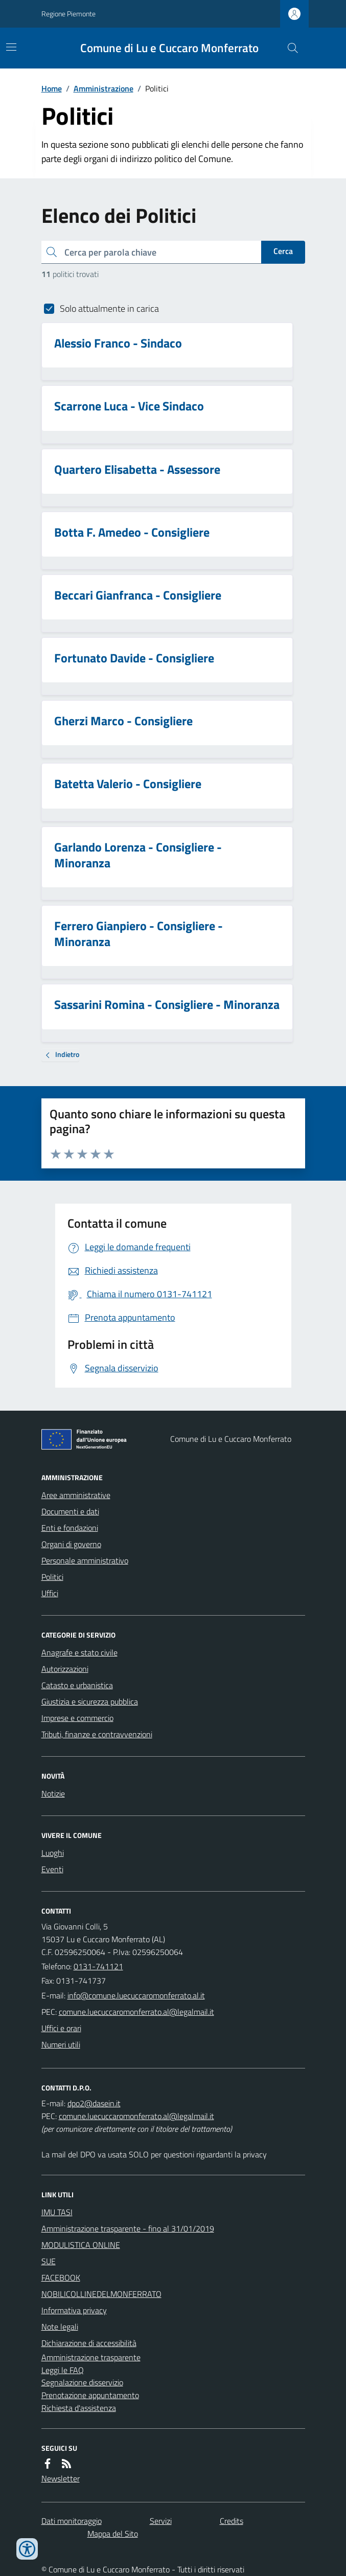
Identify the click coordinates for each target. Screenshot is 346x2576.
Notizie (53, 1793)
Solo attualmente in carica (109, 308)
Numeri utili (60, 2044)
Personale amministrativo (84, 1560)
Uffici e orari (61, 2028)
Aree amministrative (75, 1495)
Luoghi (52, 1853)
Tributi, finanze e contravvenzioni (96, 1734)
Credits (231, 2521)
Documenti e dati (70, 1511)
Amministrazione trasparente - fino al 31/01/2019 (127, 2228)
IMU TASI (57, 2212)
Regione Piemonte (68, 13)
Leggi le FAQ (62, 2370)
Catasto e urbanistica (77, 1685)
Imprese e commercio (77, 1718)
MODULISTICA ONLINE (80, 2245)
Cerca (283, 251)
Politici (52, 1577)
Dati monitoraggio (71, 2521)
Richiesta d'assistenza (78, 2408)
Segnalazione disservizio (82, 2382)
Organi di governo (71, 1544)
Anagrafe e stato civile (79, 1652)
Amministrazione (103, 88)
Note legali (59, 2326)
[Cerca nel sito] (288, 48)
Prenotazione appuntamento (90, 2395)
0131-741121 (98, 1966)
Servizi (161, 2521)
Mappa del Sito (112, 2533)
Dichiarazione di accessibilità (88, 2343)
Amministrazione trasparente (91, 2357)
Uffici (49, 1593)
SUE (48, 2261)
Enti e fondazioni (69, 1528)
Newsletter (60, 2478)
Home (51, 88)
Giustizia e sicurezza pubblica (89, 1701)
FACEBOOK (60, 2277)
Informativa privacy (74, 2310)
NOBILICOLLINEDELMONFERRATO (101, 2294)
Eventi (52, 1869)
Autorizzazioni (64, 1669)
